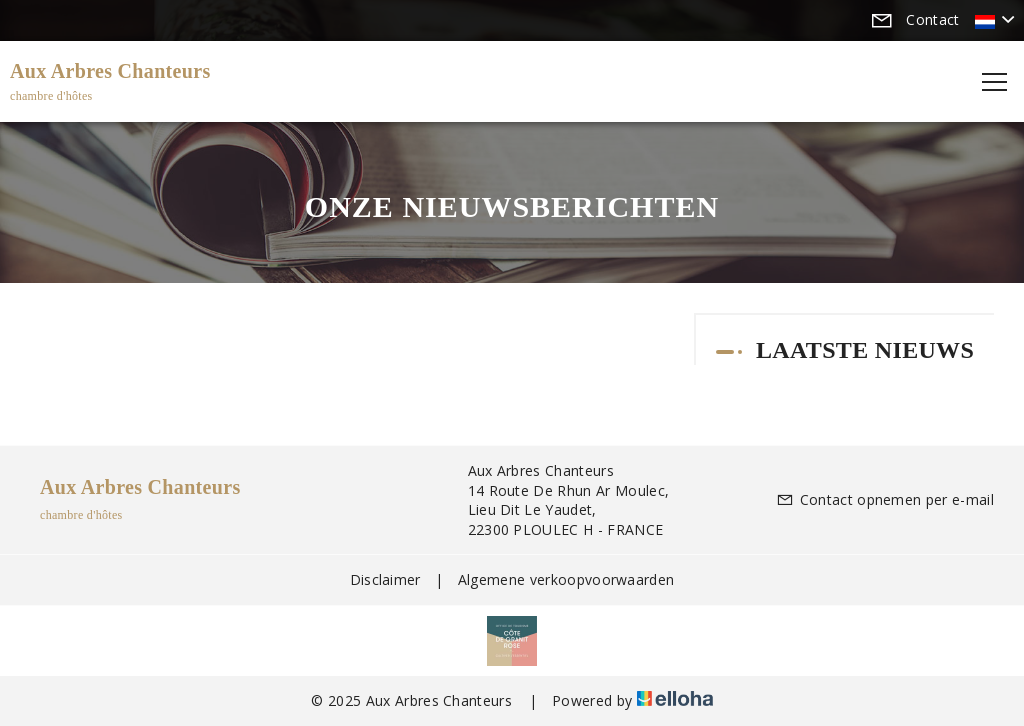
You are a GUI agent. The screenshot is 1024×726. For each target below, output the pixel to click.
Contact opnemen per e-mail (885, 499)
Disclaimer (385, 579)
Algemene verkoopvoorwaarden (566, 579)
